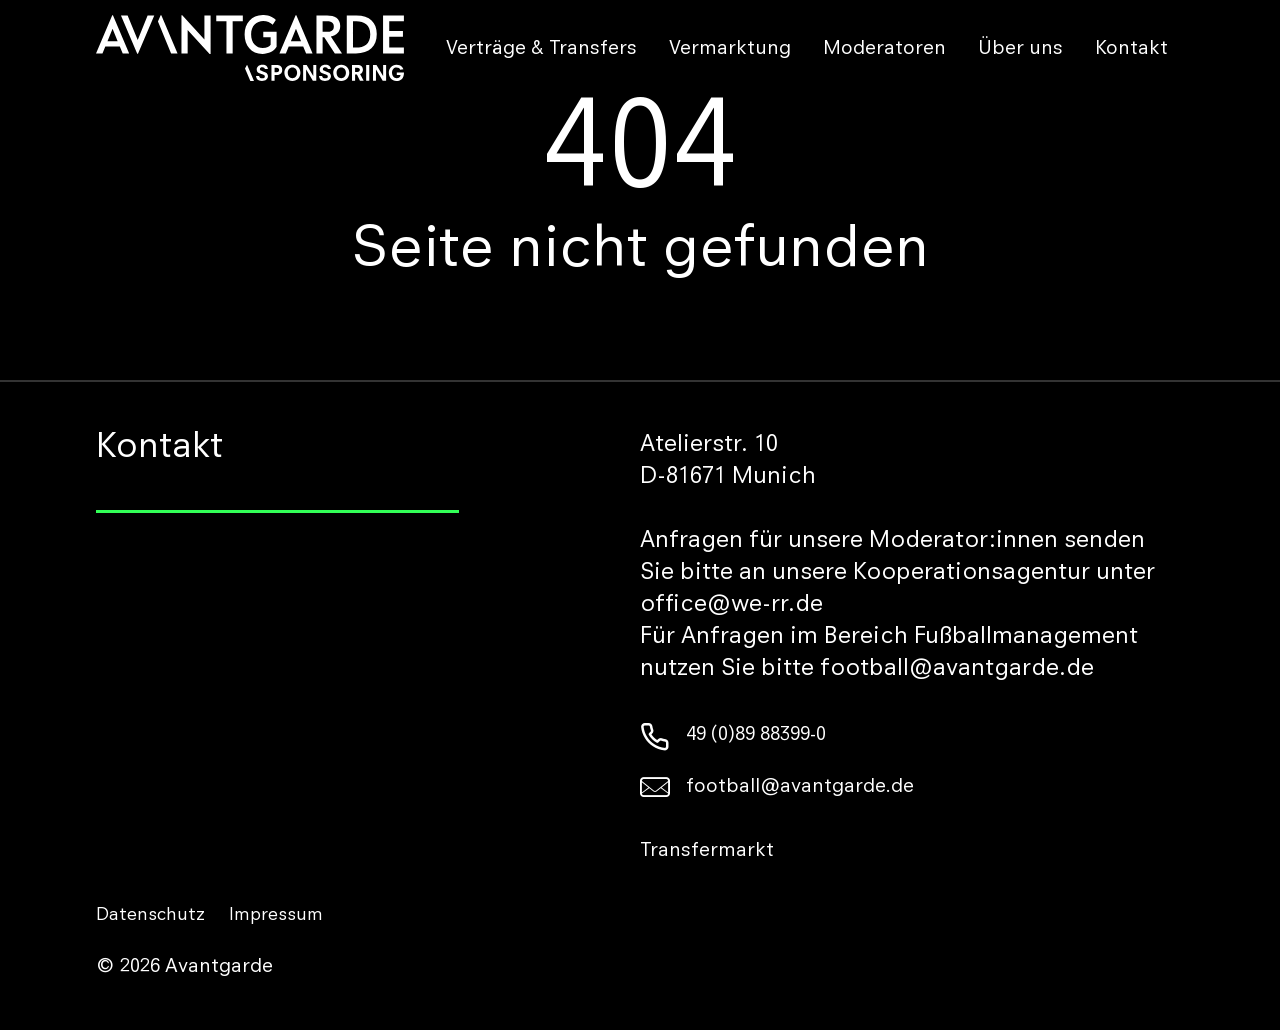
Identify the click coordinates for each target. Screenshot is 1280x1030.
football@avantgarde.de (777, 788)
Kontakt (1131, 50)
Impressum (276, 916)
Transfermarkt (707, 852)
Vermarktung (730, 50)
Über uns (1020, 50)
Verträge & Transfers (541, 50)
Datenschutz (150, 916)
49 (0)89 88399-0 (733, 736)
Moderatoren (884, 50)
